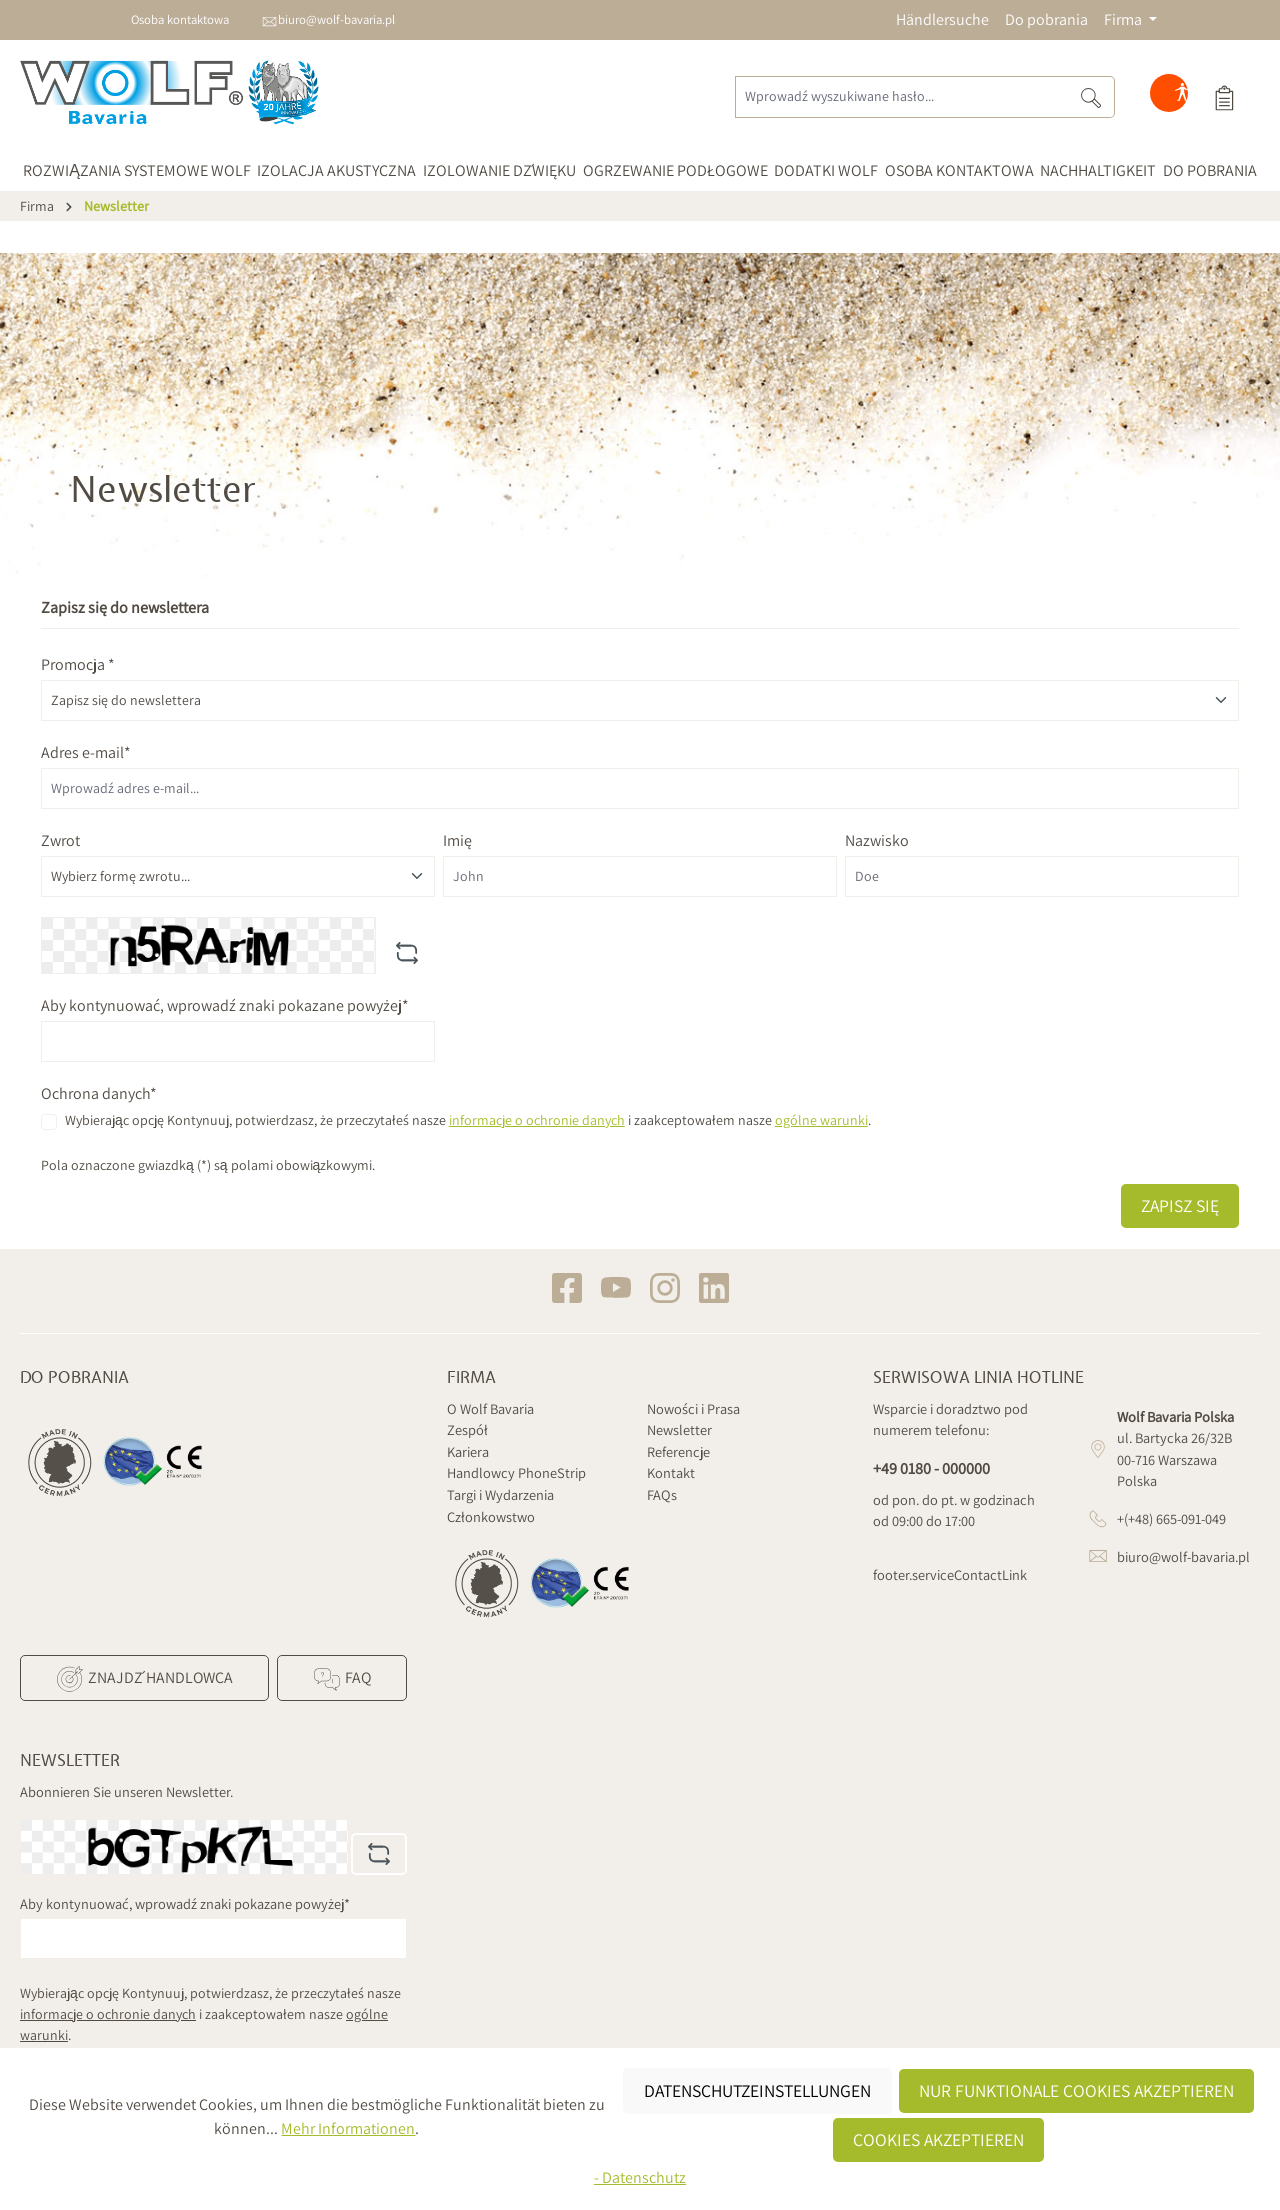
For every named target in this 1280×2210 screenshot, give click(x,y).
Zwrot (60, 840)
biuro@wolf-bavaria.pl (336, 19)
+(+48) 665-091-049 (1171, 1518)
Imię (457, 840)
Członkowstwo (491, 1516)
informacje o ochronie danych (537, 1120)
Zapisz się (1180, 1205)
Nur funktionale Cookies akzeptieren (1076, 2090)
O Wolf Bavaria (490, 1408)
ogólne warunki (821, 1120)
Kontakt (671, 1472)
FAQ (341, 1679)
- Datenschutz (640, 2177)
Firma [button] (1124, 19)
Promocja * (78, 664)
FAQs (662, 1494)
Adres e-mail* (86, 752)
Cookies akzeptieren (938, 2139)
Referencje (678, 1451)
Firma (471, 1378)
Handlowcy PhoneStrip (516, 1472)
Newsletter (679, 1429)
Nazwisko (877, 840)
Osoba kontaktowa (180, 19)
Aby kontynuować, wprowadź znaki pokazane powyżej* (225, 1005)
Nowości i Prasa (693, 1408)
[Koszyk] (1224, 97)
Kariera (468, 1451)
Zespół (467, 1429)
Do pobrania (1046, 19)
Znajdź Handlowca (144, 1679)
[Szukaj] (1091, 97)
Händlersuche (942, 19)
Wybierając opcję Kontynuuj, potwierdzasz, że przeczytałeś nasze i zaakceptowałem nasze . (468, 1120)
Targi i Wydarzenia (500, 1494)
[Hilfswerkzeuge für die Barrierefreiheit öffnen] (1182, 97)
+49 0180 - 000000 (931, 1468)
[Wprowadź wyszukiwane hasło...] (901, 97)
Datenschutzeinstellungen (757, 2090)
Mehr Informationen (348, 2128)
